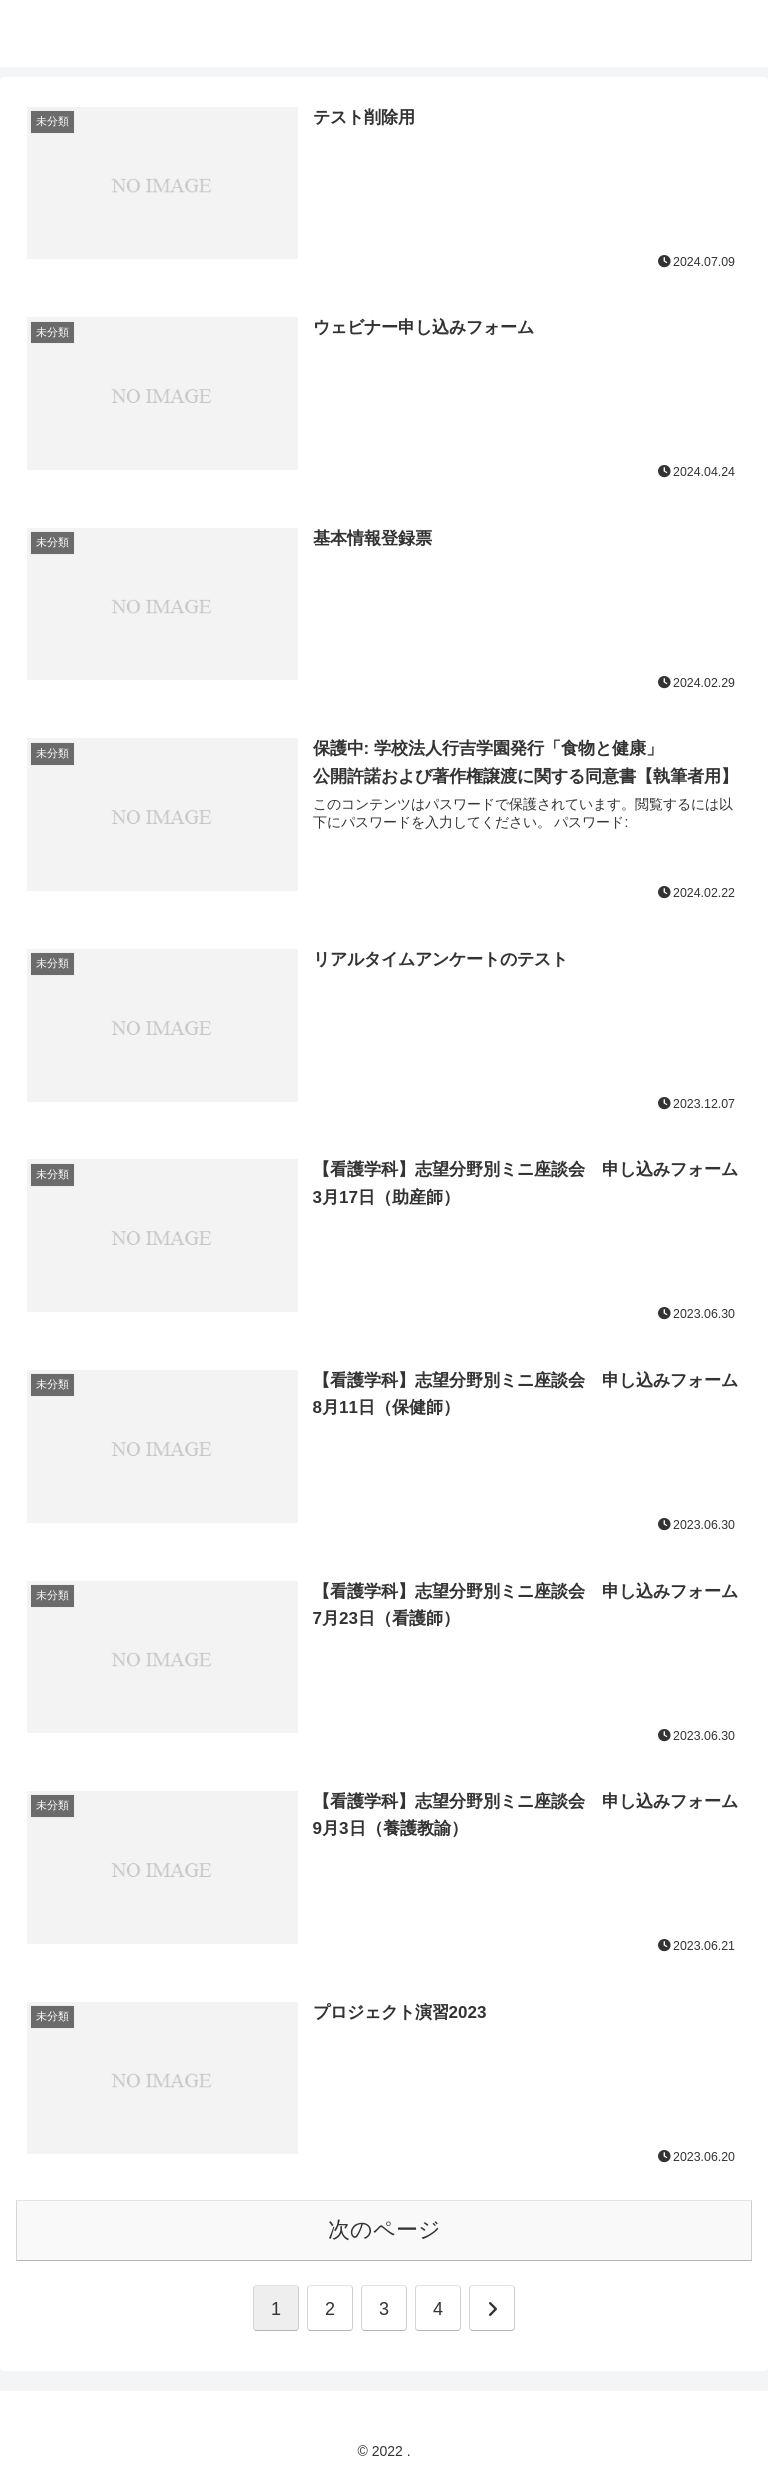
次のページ (384, 2225)
